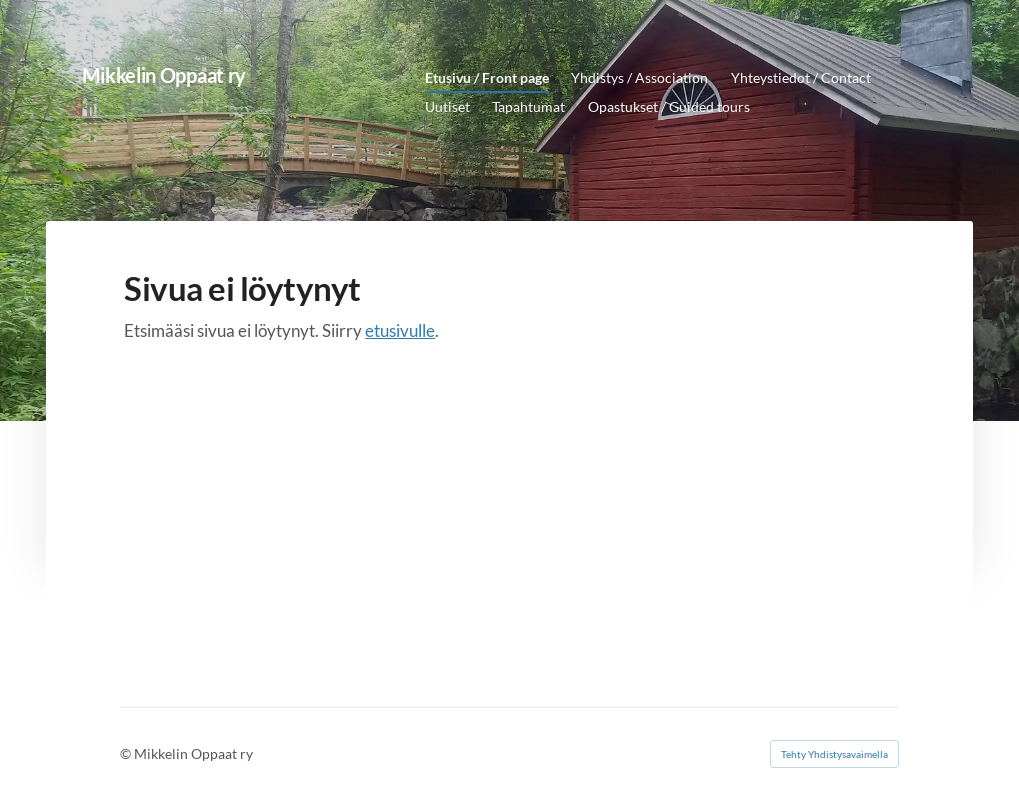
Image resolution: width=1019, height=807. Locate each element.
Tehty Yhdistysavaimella (834, 754)
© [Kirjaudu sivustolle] (127, 753)
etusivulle (400, 331)
